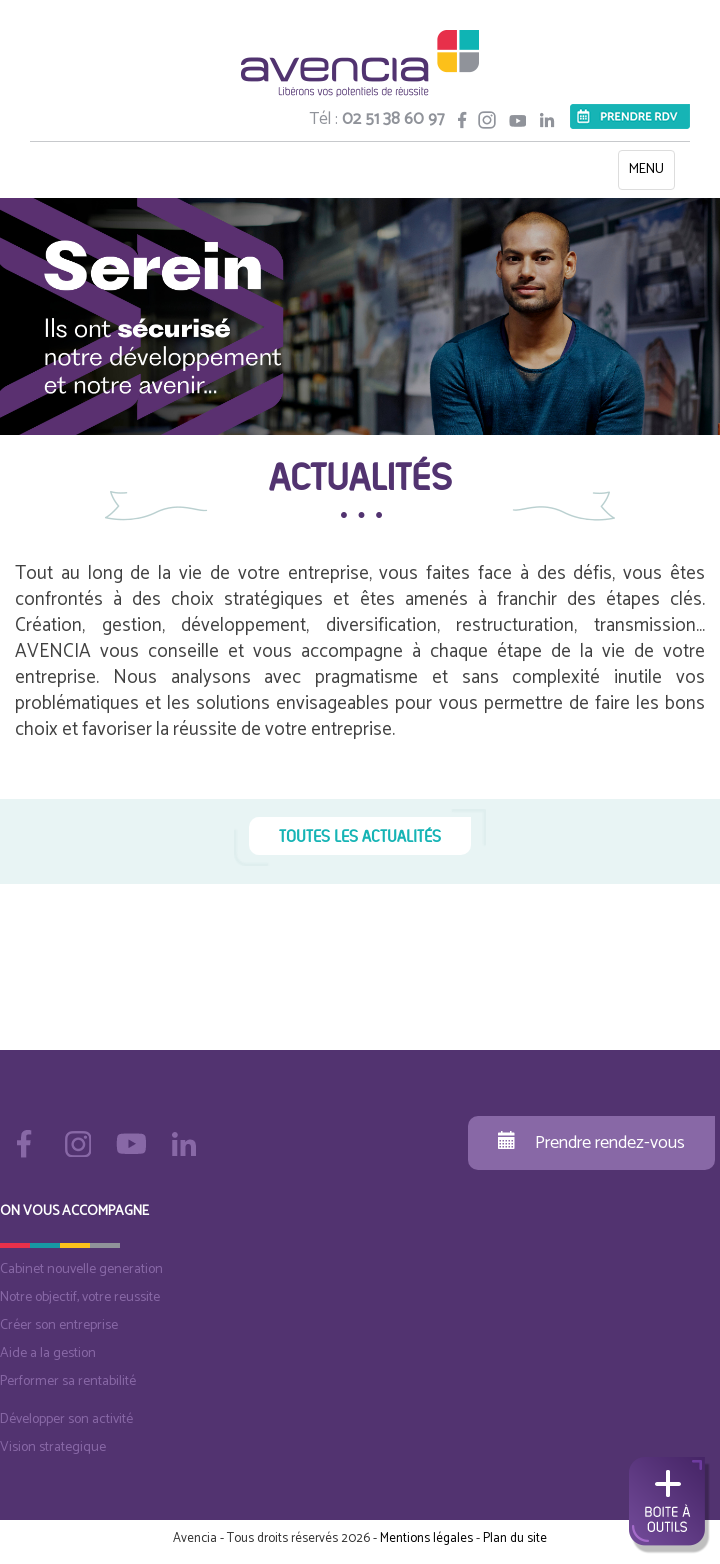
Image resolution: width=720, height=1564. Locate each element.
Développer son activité (66, 1419)
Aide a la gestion (48, 1353)
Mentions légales (426, 1538)
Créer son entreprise (59, 1325)
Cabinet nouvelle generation (81, 1269)
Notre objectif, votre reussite (80, 1297)
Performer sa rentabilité (68, 1381)
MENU (651, 173)
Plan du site (515, 1538)
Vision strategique (53, 1447)
